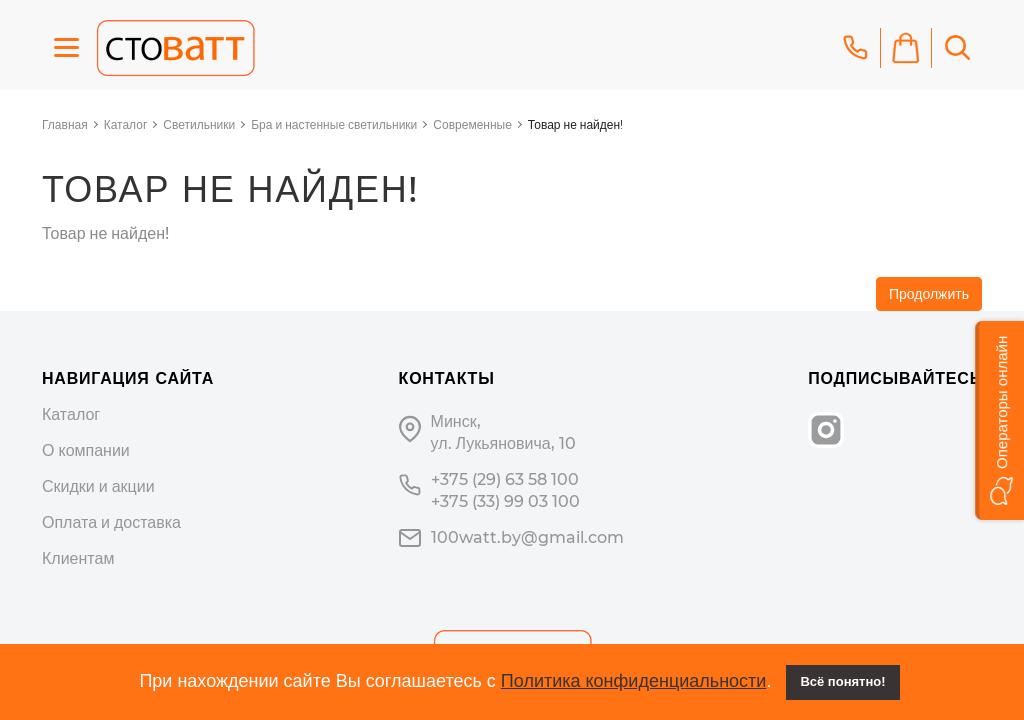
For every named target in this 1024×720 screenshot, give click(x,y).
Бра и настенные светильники (334, 124)
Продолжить (929, 294)
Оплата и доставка (111, 522)
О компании (86, 450)
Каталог (126, 124)
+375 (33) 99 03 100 (505, 501)
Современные (472, 124)
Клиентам (78, 558)
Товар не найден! (575, 124)
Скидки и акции (98, 486)
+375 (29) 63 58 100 (505, 479)
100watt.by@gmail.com (527, 537)
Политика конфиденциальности (634, 681)
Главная (65, 124)
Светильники (199, 124)
